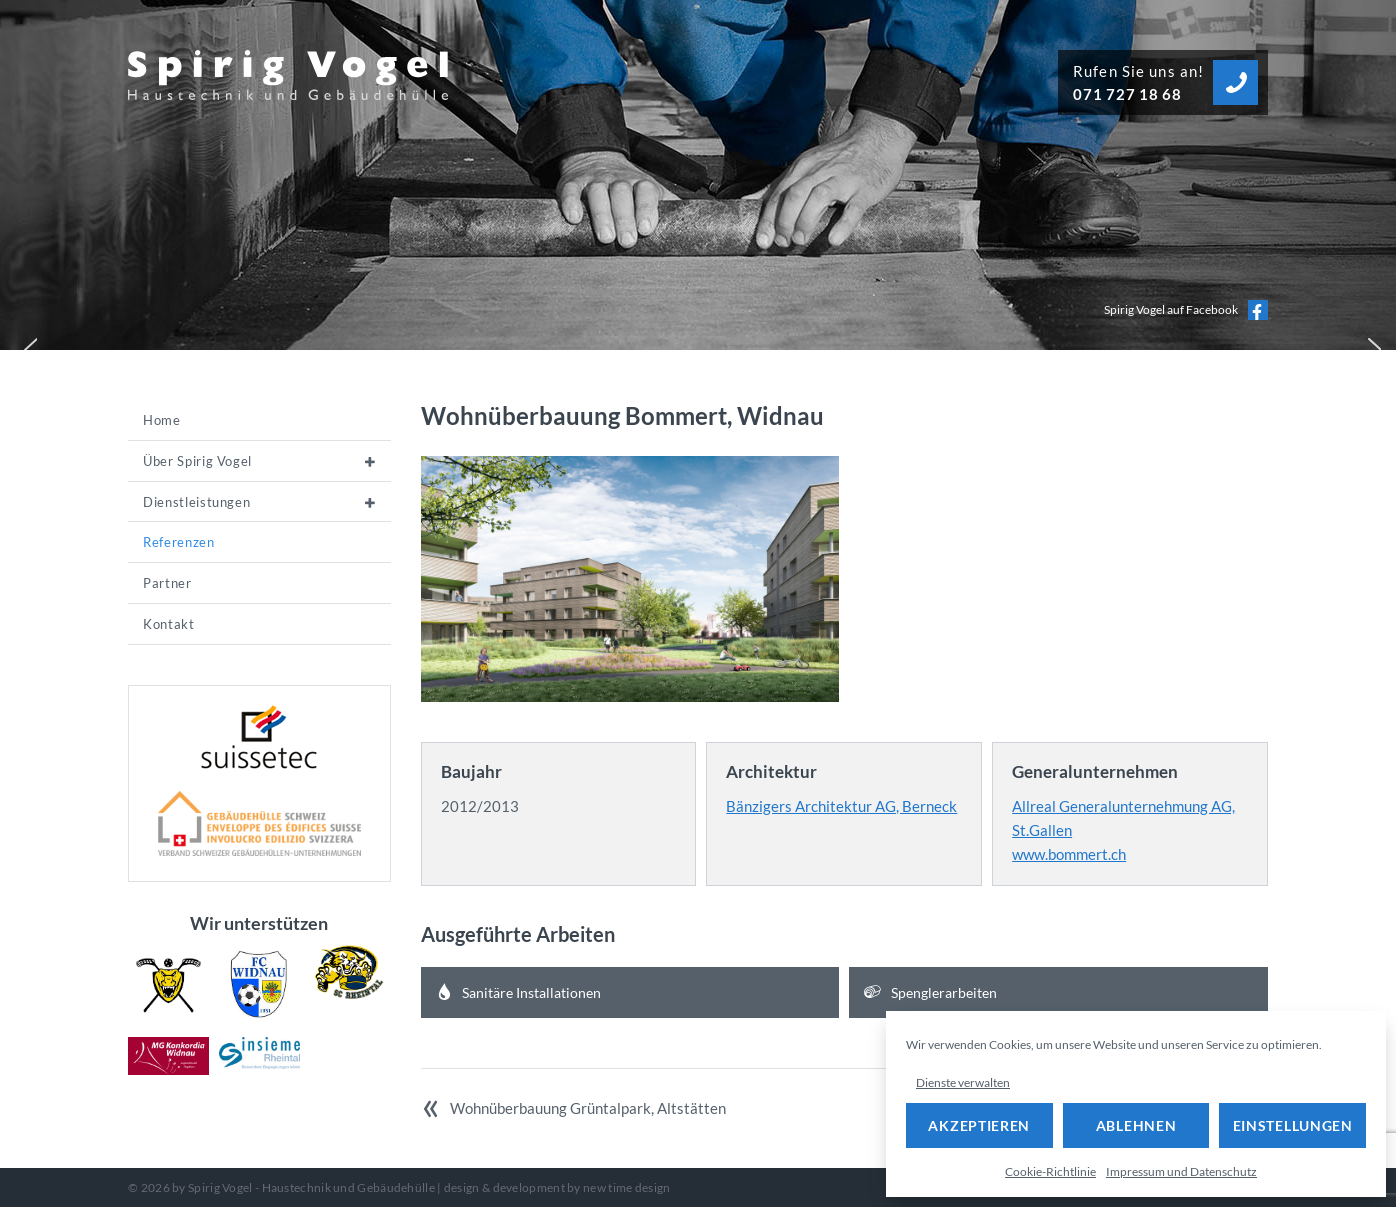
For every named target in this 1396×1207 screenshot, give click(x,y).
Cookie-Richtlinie (1050, 1171)
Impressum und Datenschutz (1181, 1171)
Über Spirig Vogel (197, 461)
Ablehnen (1136, 1125)
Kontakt (169, 624)
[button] (26, 345)
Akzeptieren (979, 1125)
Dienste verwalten (963, 1082)
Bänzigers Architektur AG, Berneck (841, 806)
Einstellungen (1293, 1125)
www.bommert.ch (1069, 854)
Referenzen (179, 542)
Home (162, 420)
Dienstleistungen (196, 502)
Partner (167, 583)
